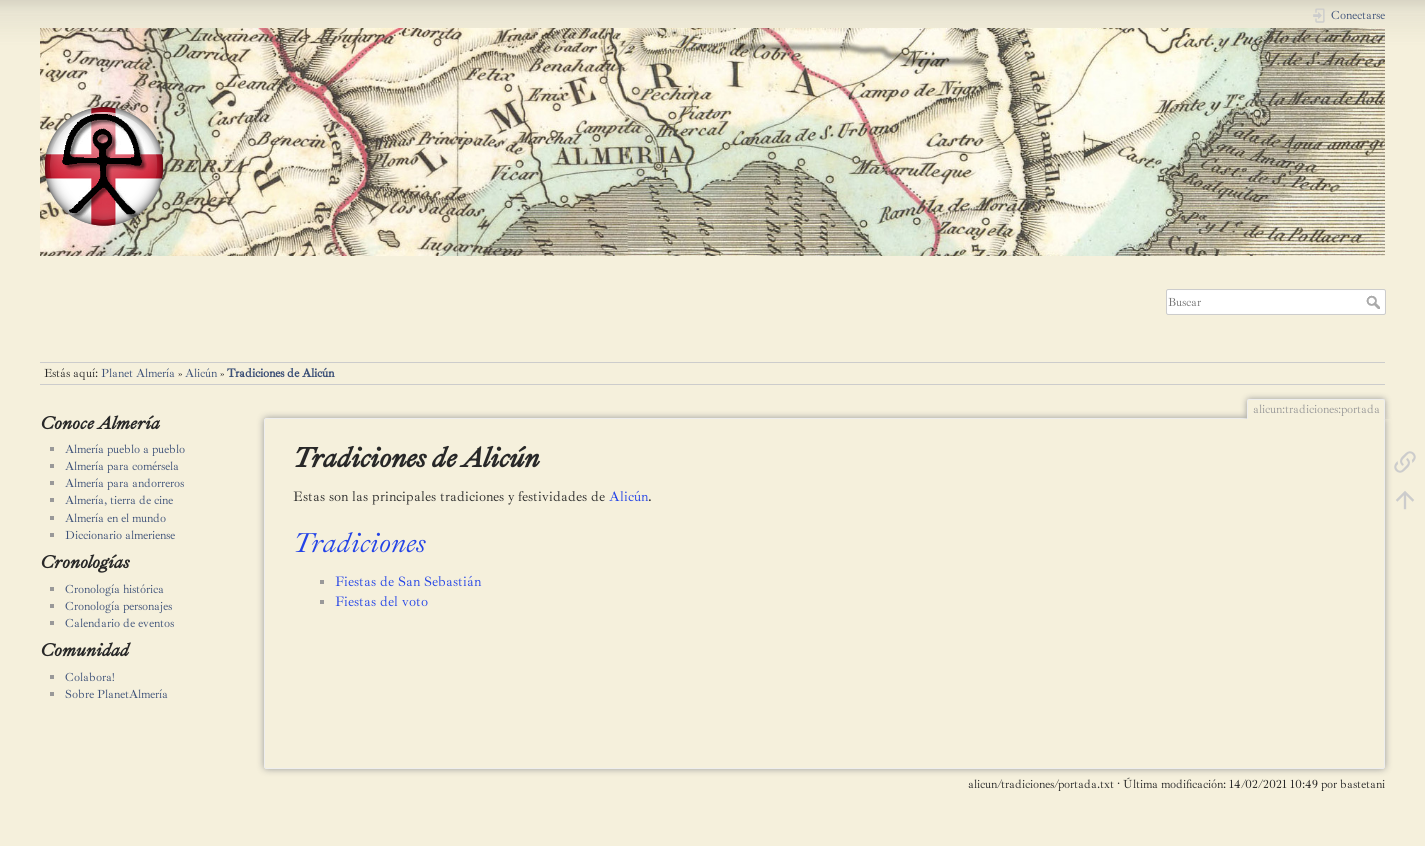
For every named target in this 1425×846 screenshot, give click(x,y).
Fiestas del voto (381, 601)
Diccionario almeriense (120, 535)
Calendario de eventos (119, 623)
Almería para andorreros (124, 483)
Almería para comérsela (122, 466)
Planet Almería (138, 373)
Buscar (1375, 302)
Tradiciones (359, 542)
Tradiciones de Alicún (280, 373)
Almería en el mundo (115, 518)
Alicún (201, 373)
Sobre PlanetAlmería (116, 694)
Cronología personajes (118, 606)
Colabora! (90, 677)
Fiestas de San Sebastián (408, 581)
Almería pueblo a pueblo (125, 449)
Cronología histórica (114, 589)
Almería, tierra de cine (119, 500)
